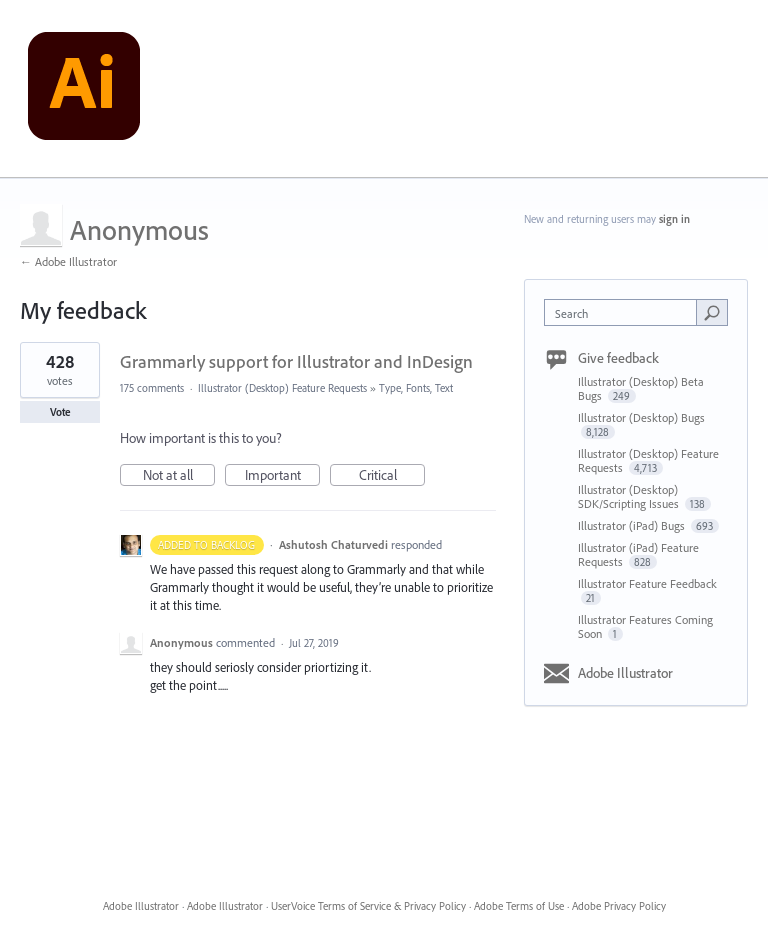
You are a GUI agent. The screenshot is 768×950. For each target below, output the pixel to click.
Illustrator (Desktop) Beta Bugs (641, 388)
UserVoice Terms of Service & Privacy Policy (368, 906)
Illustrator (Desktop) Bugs (641, 417)
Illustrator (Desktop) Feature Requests (282, 388)
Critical (392, 476)
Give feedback (618, 358)
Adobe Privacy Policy (619, 906)
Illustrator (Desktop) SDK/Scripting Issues (630, 496)
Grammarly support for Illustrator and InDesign (296, 361)
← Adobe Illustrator (68, 261)
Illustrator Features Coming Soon (645, 626)
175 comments (152, 388)
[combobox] (625, 312)
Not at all (179, 476)
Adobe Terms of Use (519, 906)
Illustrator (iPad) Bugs (633, 525)
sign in (674, 219)
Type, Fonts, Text (416, 388)
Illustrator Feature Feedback (647, 583)
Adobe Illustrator (625, 673)
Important (283, 476)
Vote (60, 412)
